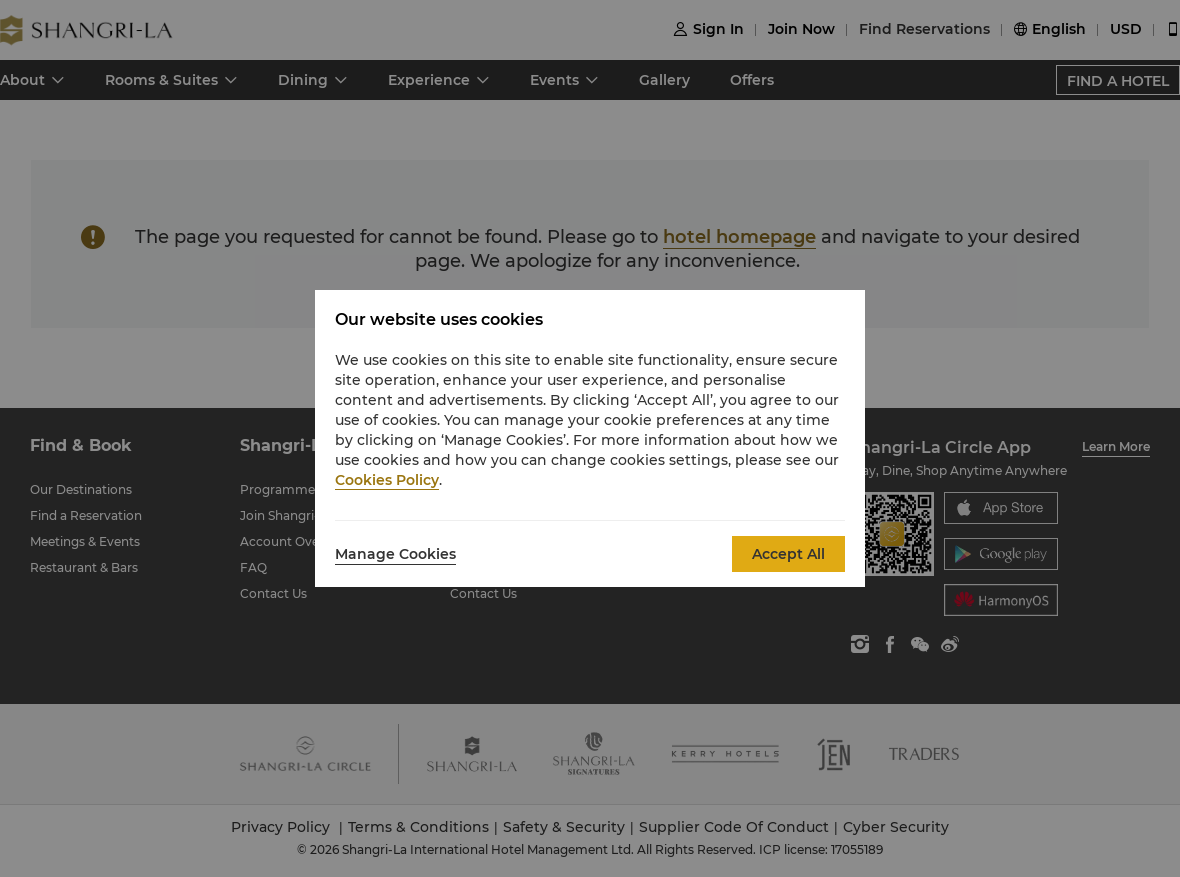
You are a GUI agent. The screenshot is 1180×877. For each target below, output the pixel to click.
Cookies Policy (387, 480)
